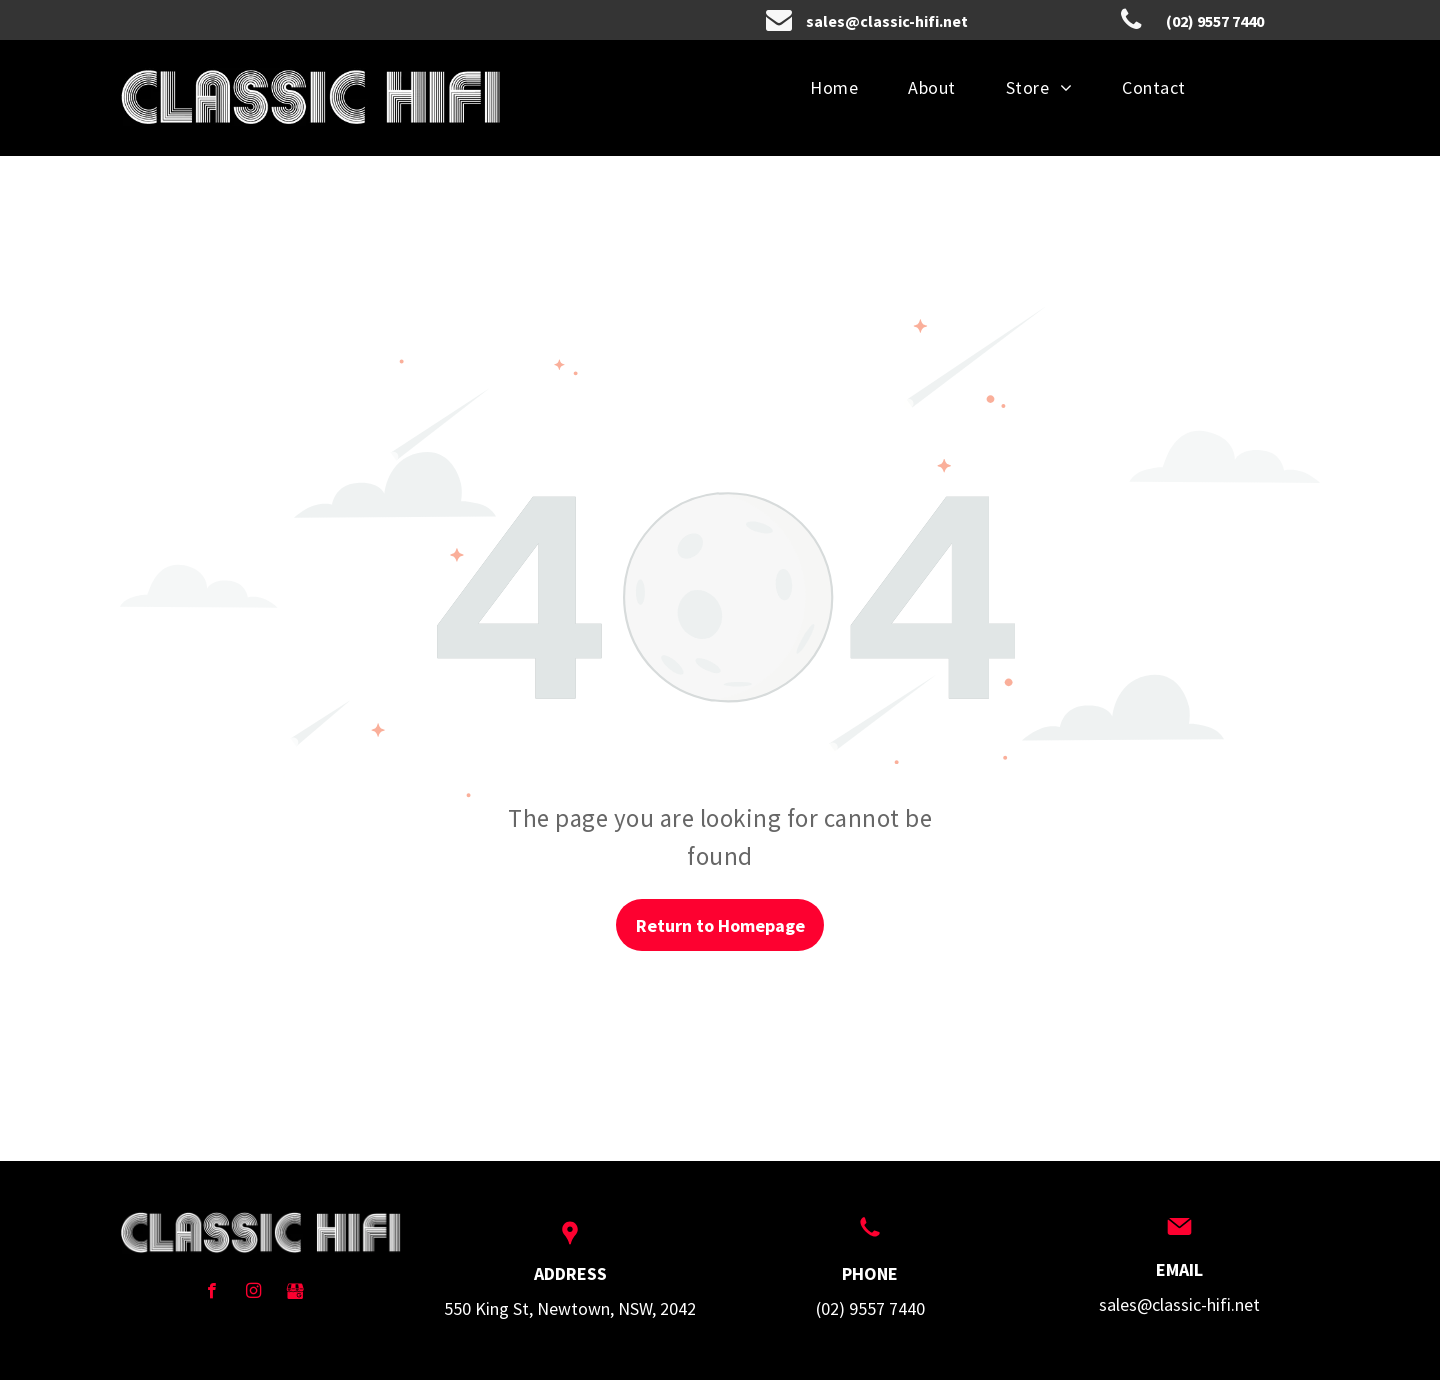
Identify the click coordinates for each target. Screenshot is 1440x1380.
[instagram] (253, 1293)
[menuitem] (834, 87)
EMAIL (1179, 1269)
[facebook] (211, 1293)
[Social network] (295, 1293)
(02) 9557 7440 (870, 1308)
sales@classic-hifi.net (1179, 1304)
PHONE (870, 1273)
